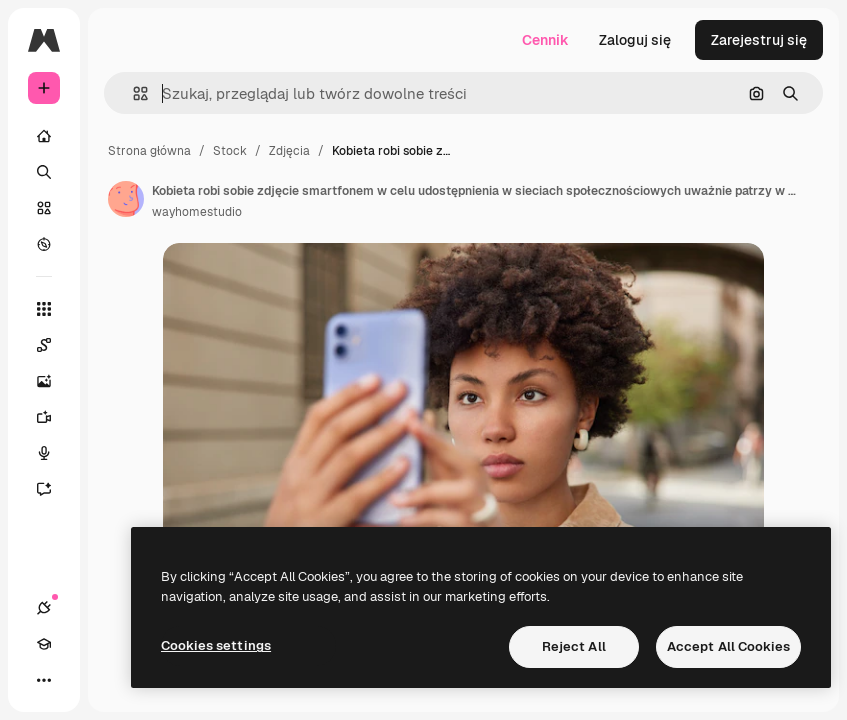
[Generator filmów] (54, 417)
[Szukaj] (44, 172)
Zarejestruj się (759, 40)
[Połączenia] (44, 608)
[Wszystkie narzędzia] (44, 309)
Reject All (574, 646)
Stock (230, 151)
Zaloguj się (635, 40)
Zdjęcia (289, 151)
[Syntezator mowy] (54, 453)
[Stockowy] (44, 208)
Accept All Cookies (728, 646)
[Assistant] (54, 489)
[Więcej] (44, 680)
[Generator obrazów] (54, 381)
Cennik (545, 40)
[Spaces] (54, 345)
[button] (132, 93)
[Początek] (44, 136)
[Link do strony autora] (126, 199)
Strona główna (149, 151)
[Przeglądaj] (44, 244)
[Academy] (44, 644)
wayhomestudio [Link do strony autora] (197, 212)
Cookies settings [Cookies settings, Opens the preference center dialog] (216, 645)
